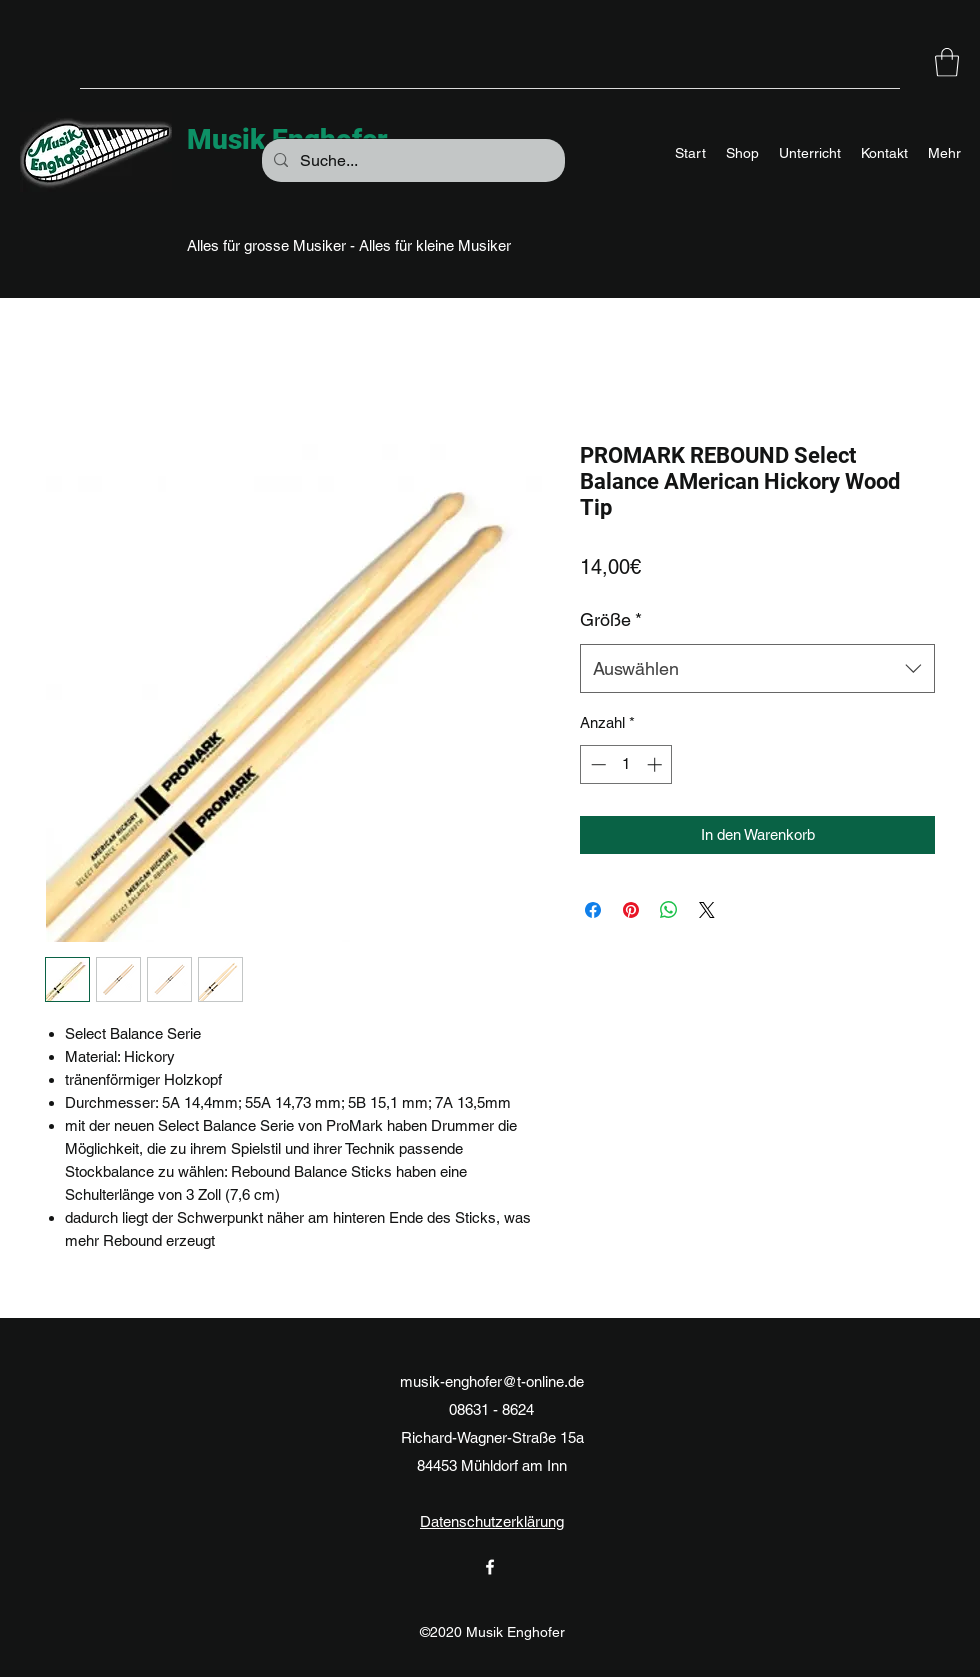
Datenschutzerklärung (492, 1521)
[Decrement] (596, 764)
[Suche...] (411, 161)
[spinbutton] (626, 764)
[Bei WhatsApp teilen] (669, 910)
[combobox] (757, 669)
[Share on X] (707, 910)
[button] (947, 62)
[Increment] (656, 764)
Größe (611, 619)
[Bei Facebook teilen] (593, 910)
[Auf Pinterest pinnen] (631, 910)
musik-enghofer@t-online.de (492, 1381)
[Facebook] (490, 1567)
